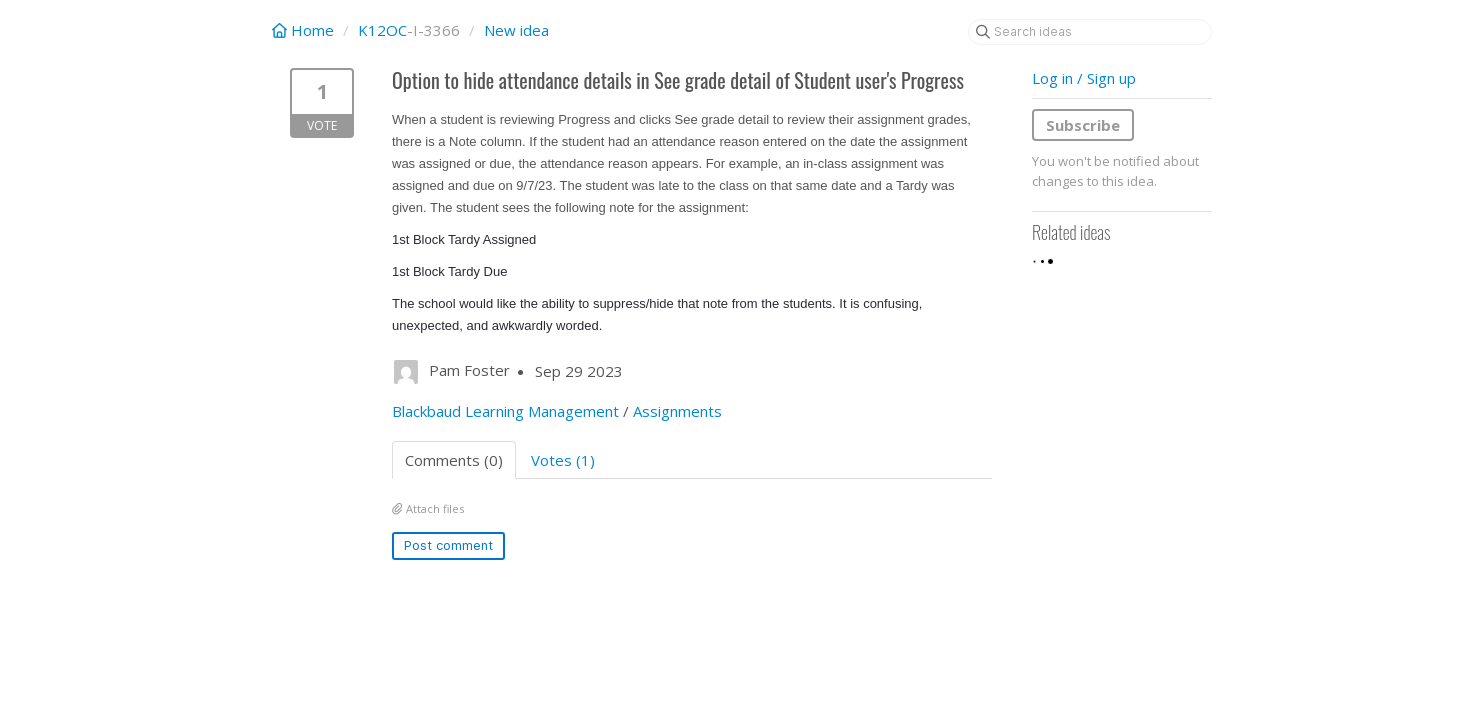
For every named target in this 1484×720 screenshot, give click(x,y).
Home (305, 30)
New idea (516, 30)
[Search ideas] (1090, 32)
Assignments (677, 411)
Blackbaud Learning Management (505, 411)
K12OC (382, 30)
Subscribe (1083, 125)
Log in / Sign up (1084, 78)
